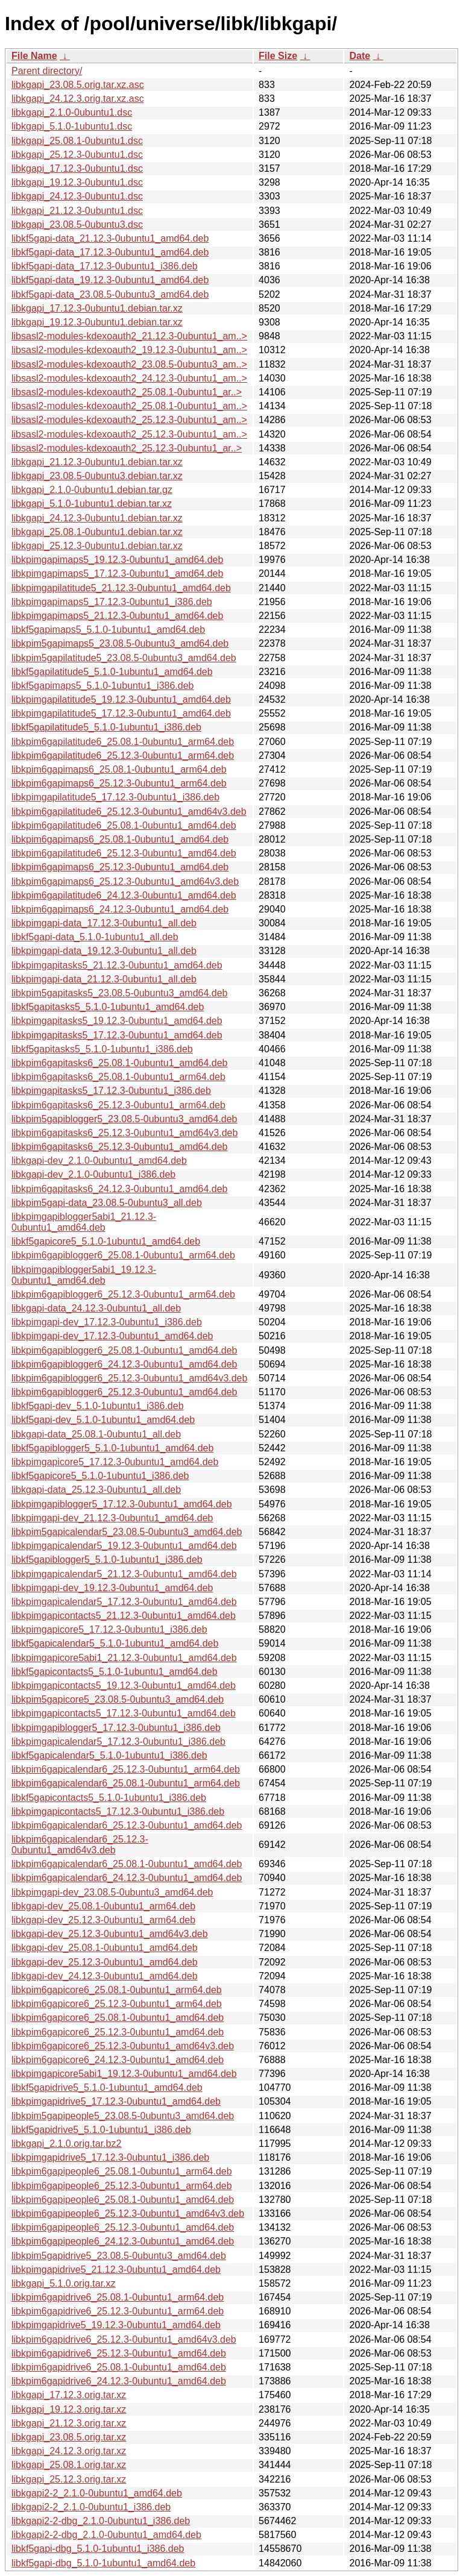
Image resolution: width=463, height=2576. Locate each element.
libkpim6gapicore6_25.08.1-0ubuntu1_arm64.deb (116, 1990)
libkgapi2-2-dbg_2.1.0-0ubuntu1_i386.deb (100, 2521)
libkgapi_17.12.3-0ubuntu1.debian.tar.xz (97, 308)
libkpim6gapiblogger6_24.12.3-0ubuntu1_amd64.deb (124, 1364)
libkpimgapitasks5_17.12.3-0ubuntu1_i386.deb (111, 1090)
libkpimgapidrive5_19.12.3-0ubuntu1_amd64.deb (116, 2325)
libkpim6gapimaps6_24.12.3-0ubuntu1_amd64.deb (119, 909)
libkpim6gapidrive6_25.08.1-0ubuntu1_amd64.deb (118, 2367)
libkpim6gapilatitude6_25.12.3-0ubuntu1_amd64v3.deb (129, 811)
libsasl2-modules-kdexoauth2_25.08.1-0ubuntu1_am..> (129, 406)
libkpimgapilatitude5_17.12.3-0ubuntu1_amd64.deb (121, 713)
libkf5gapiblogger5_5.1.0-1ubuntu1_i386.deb (107, 1559)
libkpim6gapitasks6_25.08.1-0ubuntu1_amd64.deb (119, 1063)
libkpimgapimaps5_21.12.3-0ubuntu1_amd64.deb (117, 616)
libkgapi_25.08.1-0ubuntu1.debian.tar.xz (97, 532)
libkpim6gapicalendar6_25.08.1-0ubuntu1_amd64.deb (126, 1864)
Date (359, 56)
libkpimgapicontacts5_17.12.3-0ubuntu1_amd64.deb (123, 1713)
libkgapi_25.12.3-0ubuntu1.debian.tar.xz (97, 546)
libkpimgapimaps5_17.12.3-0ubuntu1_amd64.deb (117, 573)
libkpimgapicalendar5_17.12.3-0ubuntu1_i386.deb (118, 1741)
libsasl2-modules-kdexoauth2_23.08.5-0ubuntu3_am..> (129, 364)
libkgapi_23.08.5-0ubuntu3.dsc (77, 224)
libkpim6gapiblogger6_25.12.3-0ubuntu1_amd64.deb (124, 1392)
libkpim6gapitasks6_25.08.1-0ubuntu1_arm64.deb (118, 1077)
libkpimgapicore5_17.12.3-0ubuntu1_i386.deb (109, 1629)
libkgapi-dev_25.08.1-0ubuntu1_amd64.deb (104, 1948)
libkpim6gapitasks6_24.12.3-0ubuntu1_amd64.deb (119, 1189)
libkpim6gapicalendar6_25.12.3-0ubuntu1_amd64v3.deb (79, 1844)
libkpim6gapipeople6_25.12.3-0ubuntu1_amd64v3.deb (127, 2213)
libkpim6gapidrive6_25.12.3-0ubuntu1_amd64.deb (118, 2353)
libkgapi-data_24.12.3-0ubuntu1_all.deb (96, 1308)
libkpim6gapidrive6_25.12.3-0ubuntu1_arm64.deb (117, 2311)
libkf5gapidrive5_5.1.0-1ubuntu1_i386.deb (101, 2130)
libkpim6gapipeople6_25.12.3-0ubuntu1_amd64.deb (122, 2227)
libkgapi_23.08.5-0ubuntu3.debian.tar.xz (97, 476)
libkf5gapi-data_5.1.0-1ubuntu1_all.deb (94, 937)
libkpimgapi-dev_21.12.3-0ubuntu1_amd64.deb (112, 1518)
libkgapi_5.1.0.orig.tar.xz (63, 2283)
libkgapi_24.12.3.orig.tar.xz (68, 2451)
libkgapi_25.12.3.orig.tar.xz (68, 2479)
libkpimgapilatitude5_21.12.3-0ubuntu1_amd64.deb (121, 588)
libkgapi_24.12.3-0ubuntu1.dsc (77, 196)
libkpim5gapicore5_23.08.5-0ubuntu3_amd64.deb (117, 1699)
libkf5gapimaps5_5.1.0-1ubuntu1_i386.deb (102, 685)
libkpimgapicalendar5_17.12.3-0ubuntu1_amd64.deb (124, 1602)
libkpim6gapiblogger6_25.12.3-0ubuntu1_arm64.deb (123, 1294)
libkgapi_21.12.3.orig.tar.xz (68, 2423)
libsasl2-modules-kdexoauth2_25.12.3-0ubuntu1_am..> (129, 420)
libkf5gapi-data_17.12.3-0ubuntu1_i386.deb (104, 266)
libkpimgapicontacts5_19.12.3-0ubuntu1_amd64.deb (123, 1685)
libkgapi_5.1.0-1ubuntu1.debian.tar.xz (91, 503)
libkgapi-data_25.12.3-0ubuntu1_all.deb (96, 1489)
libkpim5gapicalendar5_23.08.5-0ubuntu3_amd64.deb (126, 1532)
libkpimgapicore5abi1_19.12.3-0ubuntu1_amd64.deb (124, 2074)
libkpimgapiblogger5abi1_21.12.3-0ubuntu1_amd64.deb (83, 1222)
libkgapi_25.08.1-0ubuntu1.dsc (77, 141)
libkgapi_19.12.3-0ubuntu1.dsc (77, 182)
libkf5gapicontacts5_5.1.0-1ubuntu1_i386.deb (108, 1797)
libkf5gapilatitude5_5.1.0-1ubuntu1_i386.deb (106, 727)
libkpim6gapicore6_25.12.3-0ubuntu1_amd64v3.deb (122, 2046)
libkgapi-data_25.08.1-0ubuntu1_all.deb (96, 1434)
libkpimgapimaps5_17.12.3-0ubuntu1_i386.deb (111, 602)
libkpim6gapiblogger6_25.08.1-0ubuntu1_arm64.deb (123, 1255)
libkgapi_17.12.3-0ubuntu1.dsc (77, 168)
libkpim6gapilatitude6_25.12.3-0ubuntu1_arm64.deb (122, 755)
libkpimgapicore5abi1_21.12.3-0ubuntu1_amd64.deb (124, 1658)
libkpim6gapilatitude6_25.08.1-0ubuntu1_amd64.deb (123, 825)
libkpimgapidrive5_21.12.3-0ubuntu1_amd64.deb (116, 2269)
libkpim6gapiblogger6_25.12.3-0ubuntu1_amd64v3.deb (129, 1378)
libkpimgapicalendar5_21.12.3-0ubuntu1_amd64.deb (124, 1574)
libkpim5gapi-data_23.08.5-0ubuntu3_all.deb (106, 1203)
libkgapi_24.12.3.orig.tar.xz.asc (77, 98)
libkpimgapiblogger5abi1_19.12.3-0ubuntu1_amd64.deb (83, 1275)
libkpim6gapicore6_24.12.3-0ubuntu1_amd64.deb (117, 2060)
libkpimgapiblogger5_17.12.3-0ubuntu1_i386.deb (116, 1728)
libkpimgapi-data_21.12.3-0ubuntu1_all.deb (104, 979)
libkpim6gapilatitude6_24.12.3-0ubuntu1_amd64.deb (123, 895)
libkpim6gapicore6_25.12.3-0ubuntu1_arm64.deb (116, 2004)
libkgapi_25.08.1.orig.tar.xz (68, 2465)
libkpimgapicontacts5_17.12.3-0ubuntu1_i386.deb (117, 1811)
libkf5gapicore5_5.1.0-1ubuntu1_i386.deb (100, 1476)
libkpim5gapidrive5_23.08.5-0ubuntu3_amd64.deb (118, 2256)
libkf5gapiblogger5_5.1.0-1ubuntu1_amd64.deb (112, 1448)
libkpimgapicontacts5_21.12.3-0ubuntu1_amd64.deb (123, 1615)
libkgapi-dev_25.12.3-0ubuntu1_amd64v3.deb (109, 1934)
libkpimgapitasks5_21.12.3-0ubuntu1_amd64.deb (116, 965)
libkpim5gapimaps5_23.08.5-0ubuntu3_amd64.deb (119, 643)
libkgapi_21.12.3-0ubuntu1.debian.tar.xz (97, 462)
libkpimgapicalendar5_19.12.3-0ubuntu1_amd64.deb (124, 1546)
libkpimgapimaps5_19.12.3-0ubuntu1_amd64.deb (117, 559)
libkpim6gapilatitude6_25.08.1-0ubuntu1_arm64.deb (122, 742)
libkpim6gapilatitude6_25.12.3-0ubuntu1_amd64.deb (123, 853)
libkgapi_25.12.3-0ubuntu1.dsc (77, 154)
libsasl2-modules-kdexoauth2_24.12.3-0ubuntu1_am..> (129, 378)
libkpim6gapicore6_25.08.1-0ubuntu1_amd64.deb (117, 2017)
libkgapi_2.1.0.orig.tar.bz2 (66, 2143)
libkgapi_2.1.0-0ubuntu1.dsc (71, 112)
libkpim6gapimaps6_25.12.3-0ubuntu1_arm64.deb (119, 783)
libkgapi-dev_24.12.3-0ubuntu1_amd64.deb (104, 1976)
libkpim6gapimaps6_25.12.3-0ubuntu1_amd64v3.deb (125, 881)
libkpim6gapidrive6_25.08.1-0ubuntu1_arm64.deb (117, 2297)
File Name (34, 56)
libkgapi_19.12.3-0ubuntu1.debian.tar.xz (97, 322)
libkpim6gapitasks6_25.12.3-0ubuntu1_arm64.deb (118, 1105)
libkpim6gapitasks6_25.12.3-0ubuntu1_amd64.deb (119, 1147)
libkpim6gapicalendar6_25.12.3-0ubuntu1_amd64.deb (126, 1825)
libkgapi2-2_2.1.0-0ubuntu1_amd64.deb (96, 2493)
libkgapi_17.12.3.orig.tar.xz (68, 2395)
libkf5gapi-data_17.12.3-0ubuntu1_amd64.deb (110, 252)
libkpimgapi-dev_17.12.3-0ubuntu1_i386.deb (106, 1322)
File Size (278, 56)
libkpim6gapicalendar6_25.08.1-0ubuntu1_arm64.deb (125, 1783)
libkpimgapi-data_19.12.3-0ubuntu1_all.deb (104, 951)
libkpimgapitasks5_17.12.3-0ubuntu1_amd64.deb (116, 1035)
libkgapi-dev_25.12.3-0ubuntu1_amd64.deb (104, 1962)
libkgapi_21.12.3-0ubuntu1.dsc (77, 211)
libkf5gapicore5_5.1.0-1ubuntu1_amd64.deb (105, 1241)
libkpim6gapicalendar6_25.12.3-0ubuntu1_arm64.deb (125, 1769)
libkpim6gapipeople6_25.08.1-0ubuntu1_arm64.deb (121, 2171)
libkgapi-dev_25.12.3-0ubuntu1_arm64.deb (103, 1920)
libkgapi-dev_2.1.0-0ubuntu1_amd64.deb (99, 1160)
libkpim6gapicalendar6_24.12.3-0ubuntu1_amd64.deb (126, 1878)
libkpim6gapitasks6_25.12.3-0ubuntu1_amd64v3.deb (124, 1133)
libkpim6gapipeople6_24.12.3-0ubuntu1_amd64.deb (122, 2241)
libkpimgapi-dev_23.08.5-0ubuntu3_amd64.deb (112, 1892)
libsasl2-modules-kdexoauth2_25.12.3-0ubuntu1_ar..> (126, 448)
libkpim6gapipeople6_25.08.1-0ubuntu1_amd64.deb (122, 2199)
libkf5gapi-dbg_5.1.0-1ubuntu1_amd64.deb (103, 2563)
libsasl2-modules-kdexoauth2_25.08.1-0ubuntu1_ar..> (126, 392)
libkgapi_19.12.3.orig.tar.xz (68, 2409)
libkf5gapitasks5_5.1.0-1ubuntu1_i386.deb (102, 1049)
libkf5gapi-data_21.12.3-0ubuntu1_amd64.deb (110, 238)
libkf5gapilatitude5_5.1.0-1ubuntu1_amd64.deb (112, 672)
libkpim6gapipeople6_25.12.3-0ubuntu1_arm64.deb (121, 2186)
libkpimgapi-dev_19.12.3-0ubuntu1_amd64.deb (112, 1588)
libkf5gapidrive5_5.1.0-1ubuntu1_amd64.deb (107, 2087)
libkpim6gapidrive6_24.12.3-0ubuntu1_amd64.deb (118, 2381)
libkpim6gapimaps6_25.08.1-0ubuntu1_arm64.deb (119, 769)
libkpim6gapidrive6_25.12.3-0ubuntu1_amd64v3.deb (123, 2339)
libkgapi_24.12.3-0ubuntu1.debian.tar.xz (97, 518)
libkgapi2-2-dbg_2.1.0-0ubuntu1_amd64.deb (106, 2535)
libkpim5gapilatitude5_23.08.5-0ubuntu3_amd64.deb (123, 658)
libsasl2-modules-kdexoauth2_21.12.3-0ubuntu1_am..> (129, 336)
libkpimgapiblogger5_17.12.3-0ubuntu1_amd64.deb (121, 1504)
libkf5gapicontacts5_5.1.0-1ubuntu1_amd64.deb (114, 1672)
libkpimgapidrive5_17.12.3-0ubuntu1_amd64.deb (116, 2101)
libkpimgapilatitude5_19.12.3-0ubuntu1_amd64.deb (121, 699)
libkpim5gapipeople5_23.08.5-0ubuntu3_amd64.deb (122, 2116)
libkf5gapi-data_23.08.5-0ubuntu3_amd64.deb (110, 294)
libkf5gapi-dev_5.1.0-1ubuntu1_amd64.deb (103, 1420)
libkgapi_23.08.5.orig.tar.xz (68, 2437)
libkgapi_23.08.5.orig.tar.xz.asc (77, 85)
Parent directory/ (46, 71)
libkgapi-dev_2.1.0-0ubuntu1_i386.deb (93, 1174)
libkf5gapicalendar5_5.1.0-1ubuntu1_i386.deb (109, 1755)
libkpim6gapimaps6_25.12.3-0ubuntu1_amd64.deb (119, 867)
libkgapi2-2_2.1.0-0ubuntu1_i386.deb (91, 2507)
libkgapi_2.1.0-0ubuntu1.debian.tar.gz (91, 490)
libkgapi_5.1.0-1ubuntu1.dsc (71, 126)
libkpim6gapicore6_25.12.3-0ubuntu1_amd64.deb (117, 2032)
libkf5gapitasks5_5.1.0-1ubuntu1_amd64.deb (107, 1007)
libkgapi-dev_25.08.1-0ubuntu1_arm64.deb (103, 1906)
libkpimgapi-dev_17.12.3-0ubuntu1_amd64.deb (112, 1336)
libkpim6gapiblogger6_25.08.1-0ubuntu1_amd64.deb (124, 1350)
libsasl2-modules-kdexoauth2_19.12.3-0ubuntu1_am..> (129, 350)
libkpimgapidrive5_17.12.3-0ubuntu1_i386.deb (110, 2157)
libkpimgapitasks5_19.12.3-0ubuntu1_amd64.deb (116, 1021)
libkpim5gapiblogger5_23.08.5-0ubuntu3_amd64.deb (124, 1119)
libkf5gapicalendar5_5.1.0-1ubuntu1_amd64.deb (114, 1643)
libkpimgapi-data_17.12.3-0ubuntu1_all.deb (104, 923)
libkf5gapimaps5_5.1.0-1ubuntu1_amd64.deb (108, 629)
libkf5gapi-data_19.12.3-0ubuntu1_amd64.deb (110, 280)
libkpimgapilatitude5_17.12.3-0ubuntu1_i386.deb (115, 797)
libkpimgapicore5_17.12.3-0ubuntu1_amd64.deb (114, 1462)
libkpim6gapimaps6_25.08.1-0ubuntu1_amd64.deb (119, 839)
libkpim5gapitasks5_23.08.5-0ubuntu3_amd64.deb (119, 993)
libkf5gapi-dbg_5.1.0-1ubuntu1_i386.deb (97, 2548)
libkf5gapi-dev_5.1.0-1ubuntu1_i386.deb (97, 1406)
